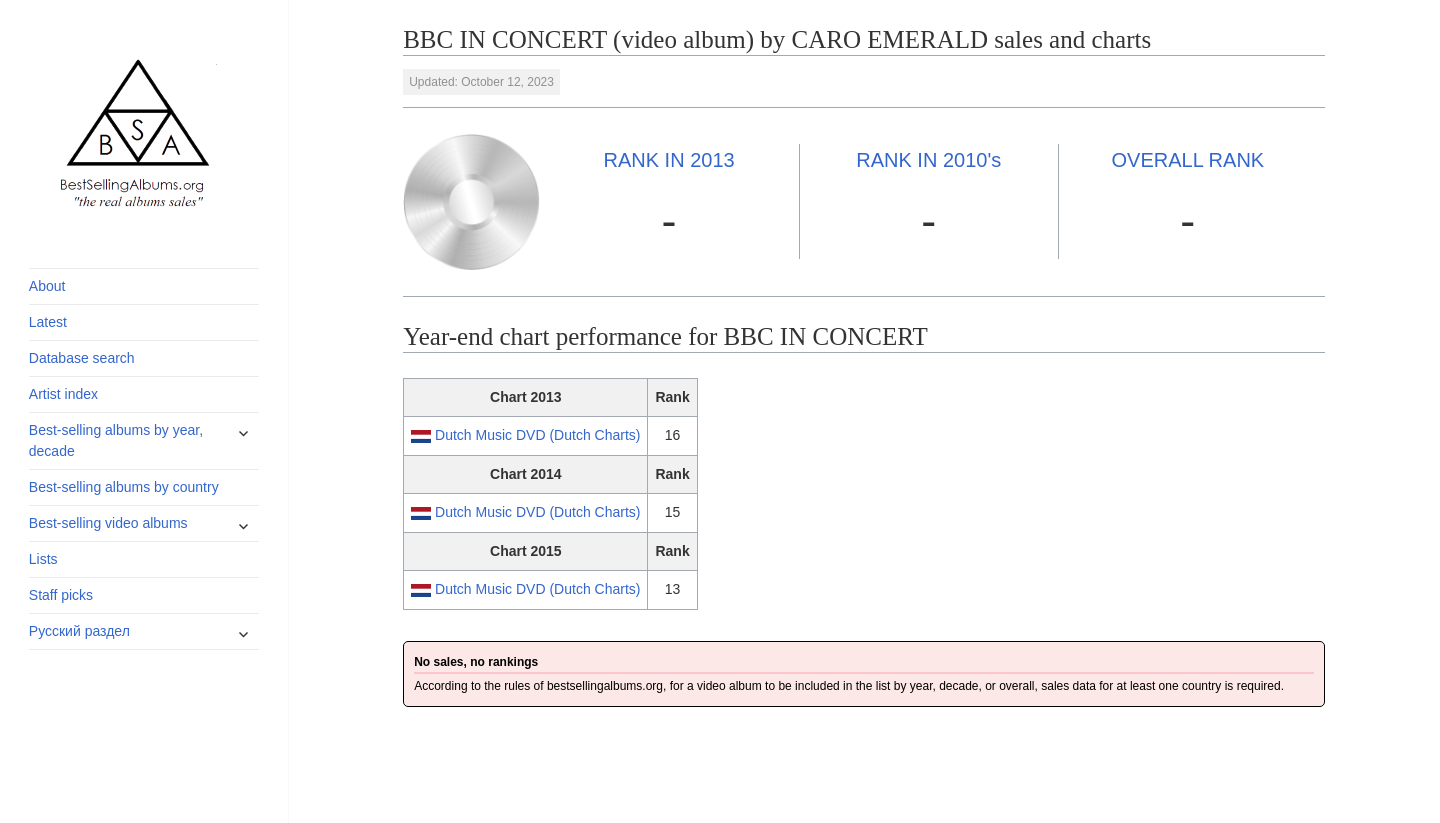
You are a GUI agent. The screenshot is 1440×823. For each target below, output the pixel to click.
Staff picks (61, 595)
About (47, 286)
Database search (82, 358)
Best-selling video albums (108, 523)
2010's (928, 160)
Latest (48, 322)
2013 (668, 160)
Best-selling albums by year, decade (116, 440)
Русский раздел (79, 631)
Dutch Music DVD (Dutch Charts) (537, 435)
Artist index (63, 394)
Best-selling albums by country (124, 487)
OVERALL (1188, 160)
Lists (43, 559)
